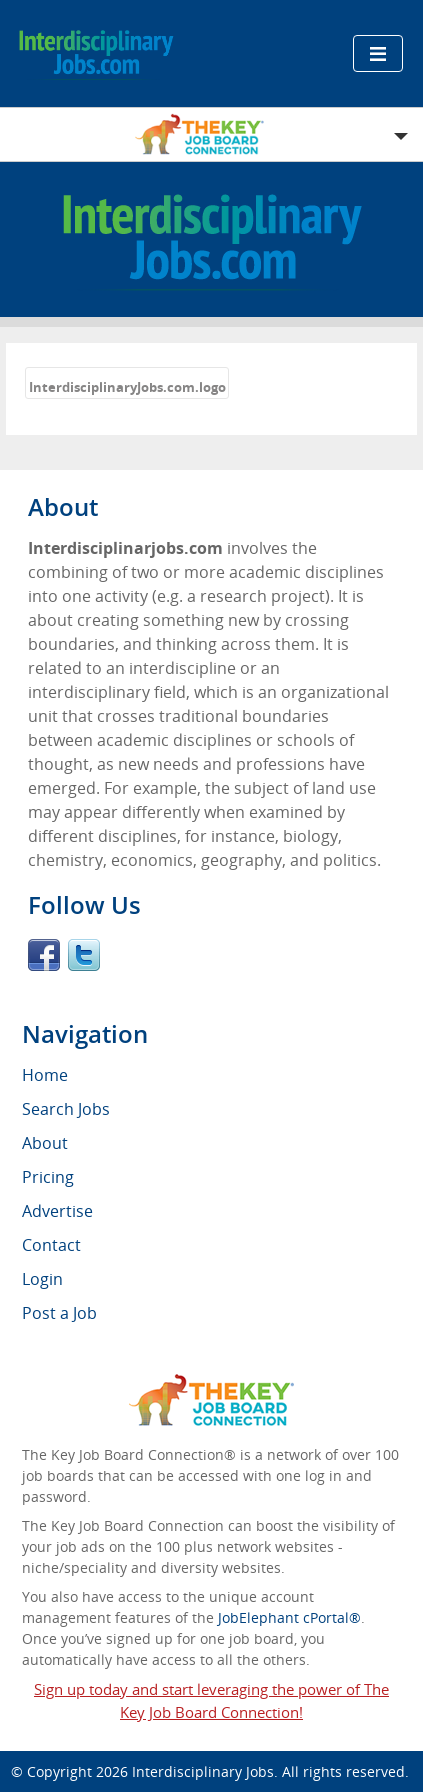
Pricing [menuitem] (48, 1177)
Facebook (44, 955)
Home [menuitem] (45, 1075)
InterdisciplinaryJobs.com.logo (127, 387)
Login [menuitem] (42, 1279)
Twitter (84, 955)
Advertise (57, 1211)
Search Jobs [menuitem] (66, 1109)
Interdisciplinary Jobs (203, 1771)
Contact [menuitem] (51, 1245)
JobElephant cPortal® (289, 1617)
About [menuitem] (45, 1143)
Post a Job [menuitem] (59, 1313)
